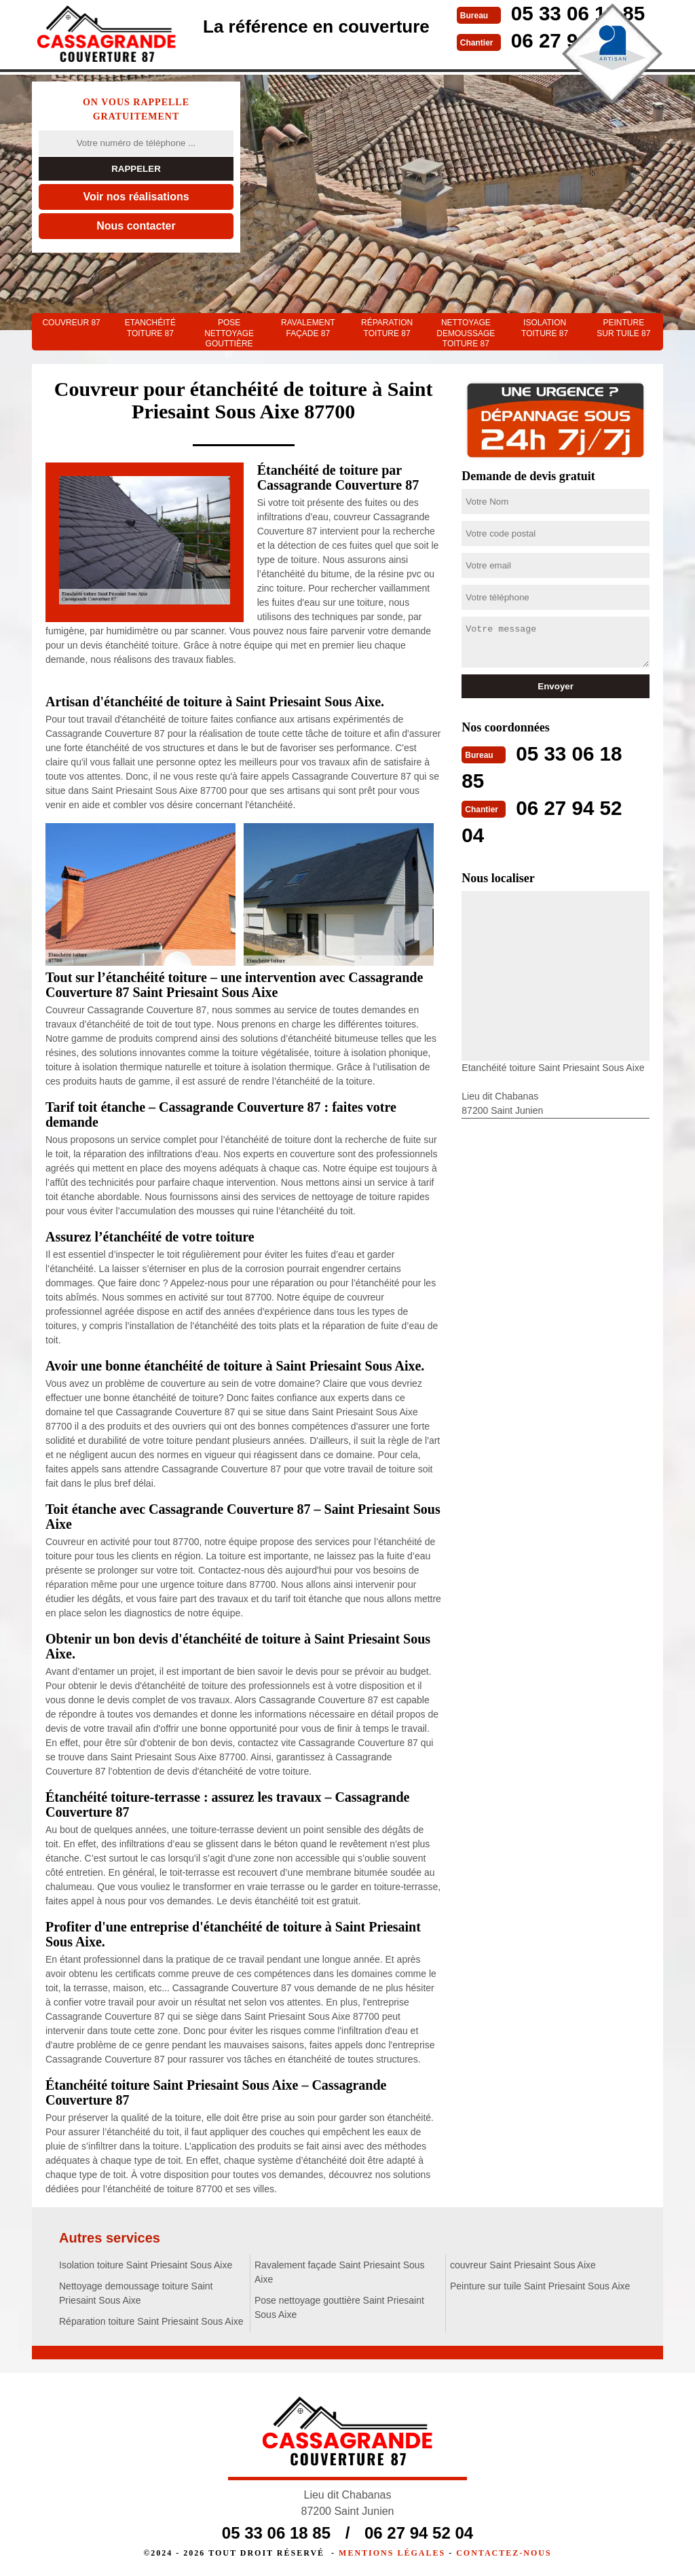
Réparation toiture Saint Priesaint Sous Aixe (151, 2321)
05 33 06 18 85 (276, 2533)
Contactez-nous (503, 2553)
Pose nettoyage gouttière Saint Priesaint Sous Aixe (339, 2307)
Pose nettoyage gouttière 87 (229, 334)
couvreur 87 (71, 322)
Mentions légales (392, 2553)
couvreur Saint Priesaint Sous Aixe (523, 2265)
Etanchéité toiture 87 (150, 328)
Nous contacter (135, 226)
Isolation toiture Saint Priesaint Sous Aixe (145, 2265)
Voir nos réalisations (136, 196)
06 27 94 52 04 (418, 2533)
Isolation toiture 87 (544, 328)
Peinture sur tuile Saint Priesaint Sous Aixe (540, 2286)
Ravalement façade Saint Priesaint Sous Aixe (340, 2272)
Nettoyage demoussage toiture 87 (465, 333)
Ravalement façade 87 (308, 328)
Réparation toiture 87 (387, 328)
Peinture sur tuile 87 (623, 328)
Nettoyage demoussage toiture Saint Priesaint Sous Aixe (135, 2293)
